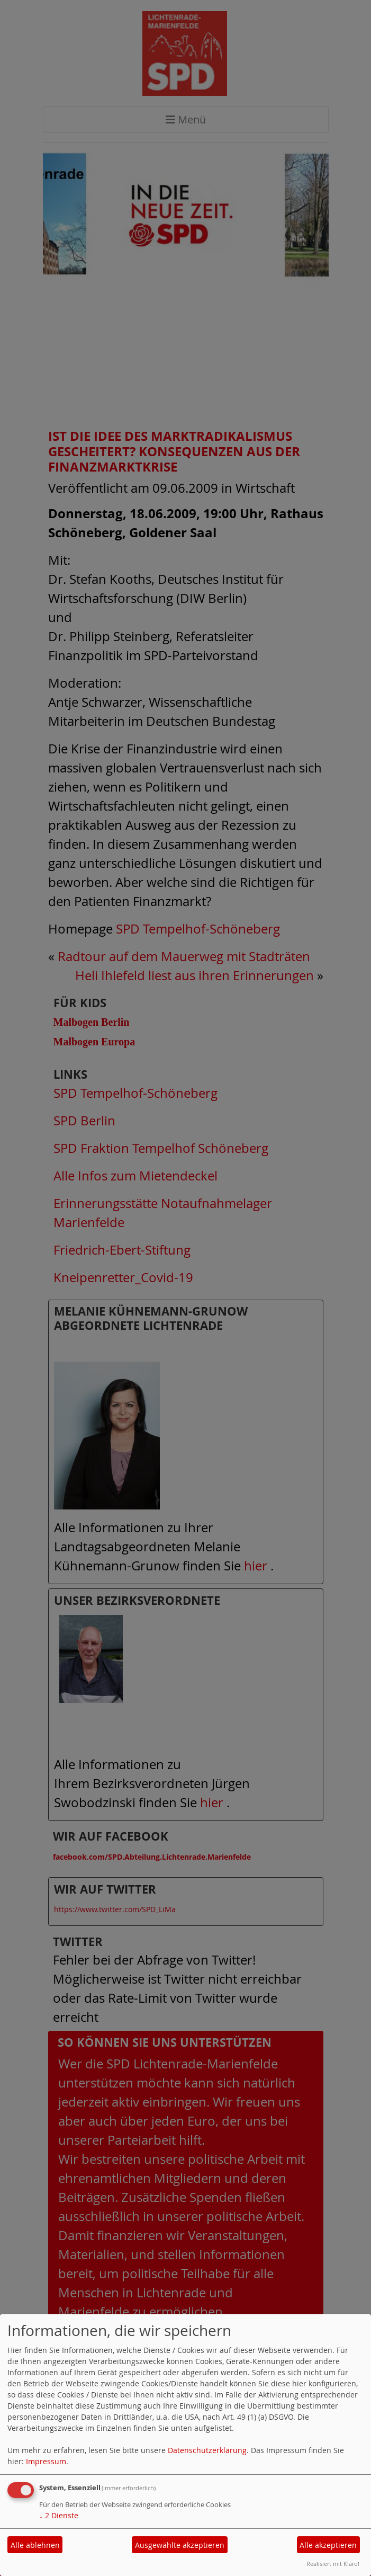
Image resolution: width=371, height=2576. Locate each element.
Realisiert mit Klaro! (332, 2564)
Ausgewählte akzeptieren (179, 2545)
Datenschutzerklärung (207, 2450)
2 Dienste (58, 2515)
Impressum (46, 2461)
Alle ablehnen (35, 2545)
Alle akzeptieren (328, 2545)
